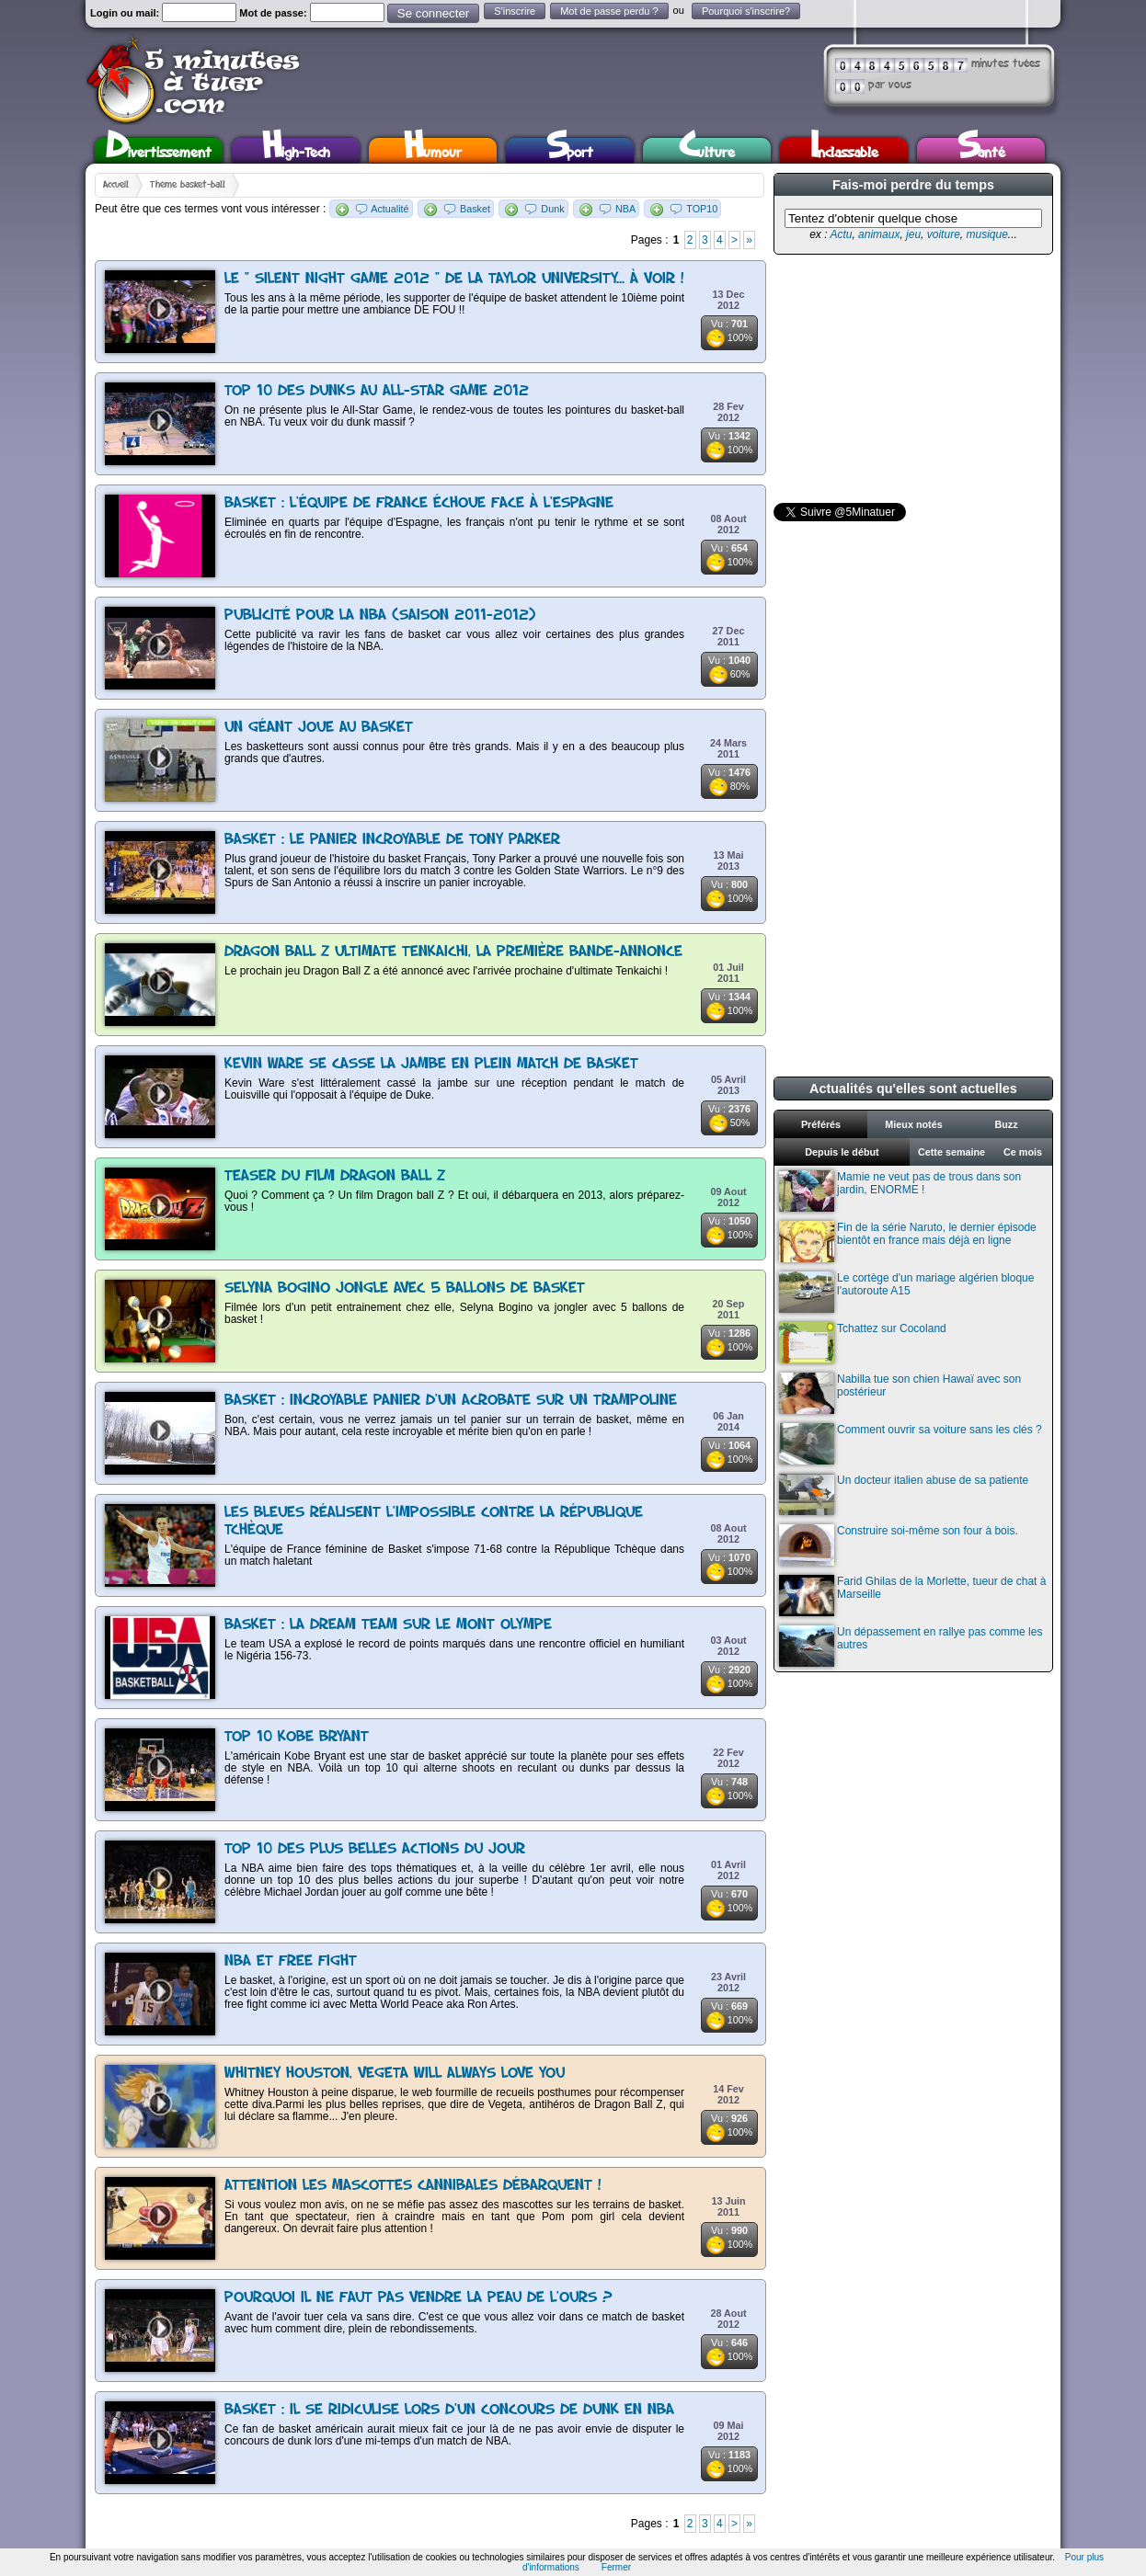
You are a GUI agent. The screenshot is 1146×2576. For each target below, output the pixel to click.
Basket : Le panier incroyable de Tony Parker (392, 840)
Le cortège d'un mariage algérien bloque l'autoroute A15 (906, 1292)
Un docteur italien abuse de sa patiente (903, 1494)
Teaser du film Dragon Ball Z (334, 1176)
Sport (569, 150)
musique (986, 234)
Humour (433, 150)
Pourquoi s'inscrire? (746, 11)
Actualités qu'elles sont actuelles (913, 1088)
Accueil (116, 184)
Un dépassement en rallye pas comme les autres (910, 1646)
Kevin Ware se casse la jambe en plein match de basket (431, 1064)
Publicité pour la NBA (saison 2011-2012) (379, 615)
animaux (879, 234)
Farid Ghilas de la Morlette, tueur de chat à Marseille (912, 1595)
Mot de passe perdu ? (609, 11)
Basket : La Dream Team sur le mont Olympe (388, 1625)
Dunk (552, 208)
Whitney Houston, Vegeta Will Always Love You (394, 2073)
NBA (625, 208)
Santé (981, 150)
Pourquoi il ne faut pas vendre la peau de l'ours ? (418, 2298)
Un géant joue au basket (318, 727)
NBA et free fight (290, 1961)
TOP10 (701, 208)
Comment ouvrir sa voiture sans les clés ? (910, 1444)
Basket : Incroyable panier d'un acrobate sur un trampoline (450, 1400)
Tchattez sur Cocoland (862, 1342)
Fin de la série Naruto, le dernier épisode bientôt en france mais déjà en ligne (908, 1241)
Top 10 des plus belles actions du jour (374, 1849)
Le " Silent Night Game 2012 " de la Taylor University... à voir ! (454, 279)
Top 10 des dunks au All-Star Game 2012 (376, 391)
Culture (707, 150)
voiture (943, 234)
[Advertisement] (911, 379)
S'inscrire (514, 11)
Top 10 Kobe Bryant (296, 1737)
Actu (841, 234)
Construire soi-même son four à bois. (898, 1545)
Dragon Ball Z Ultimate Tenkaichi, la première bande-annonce (453, 952)
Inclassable (844, 150)
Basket (475, 208)
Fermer (616, 2567)
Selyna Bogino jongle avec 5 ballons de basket (404, 1288)
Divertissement (159, 150)
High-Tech (296, 150)
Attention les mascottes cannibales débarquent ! (413, 2185)
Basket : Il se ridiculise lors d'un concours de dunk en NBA (449, 2410)
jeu (913, 234)
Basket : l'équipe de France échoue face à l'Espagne (418, 503)
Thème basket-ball (187, 184)
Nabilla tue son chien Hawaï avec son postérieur (900, 1393)
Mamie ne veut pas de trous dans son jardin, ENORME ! (900, 1191)
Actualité (389, 208)
